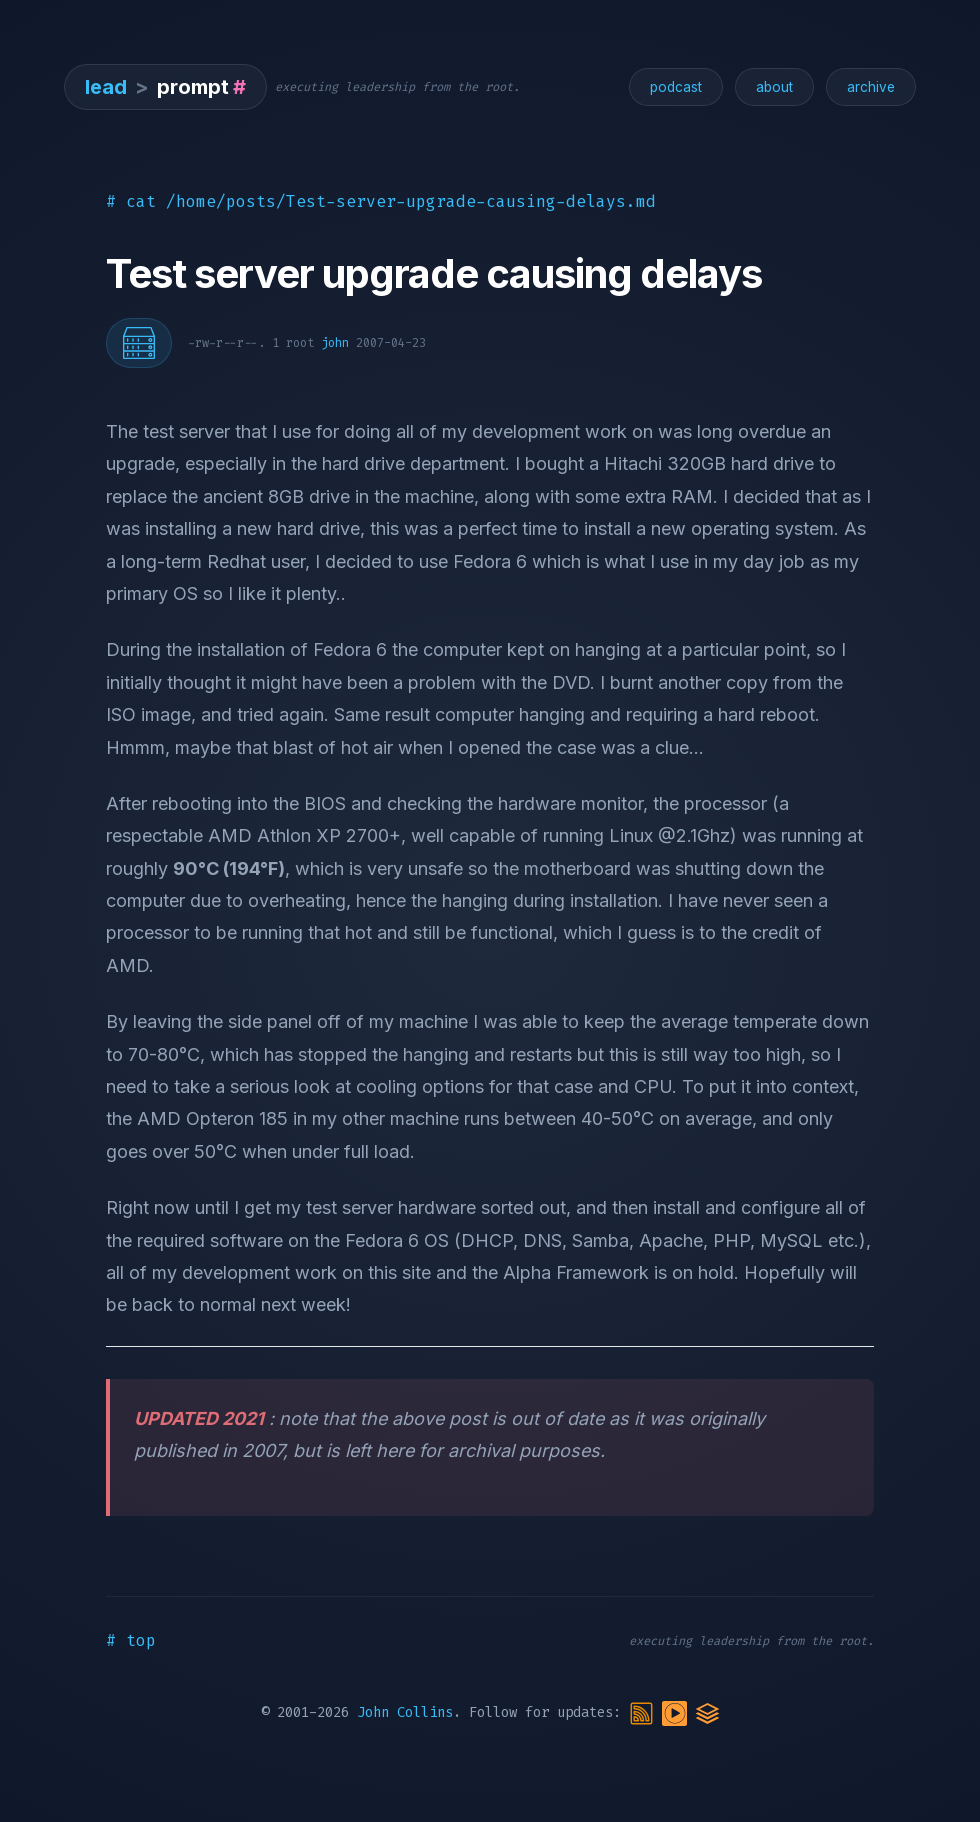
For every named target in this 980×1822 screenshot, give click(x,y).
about (774, 87)
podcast (676, 87)
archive (871, 87)
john (335, 343)
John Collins (405, 1712)
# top (131, 1640)
